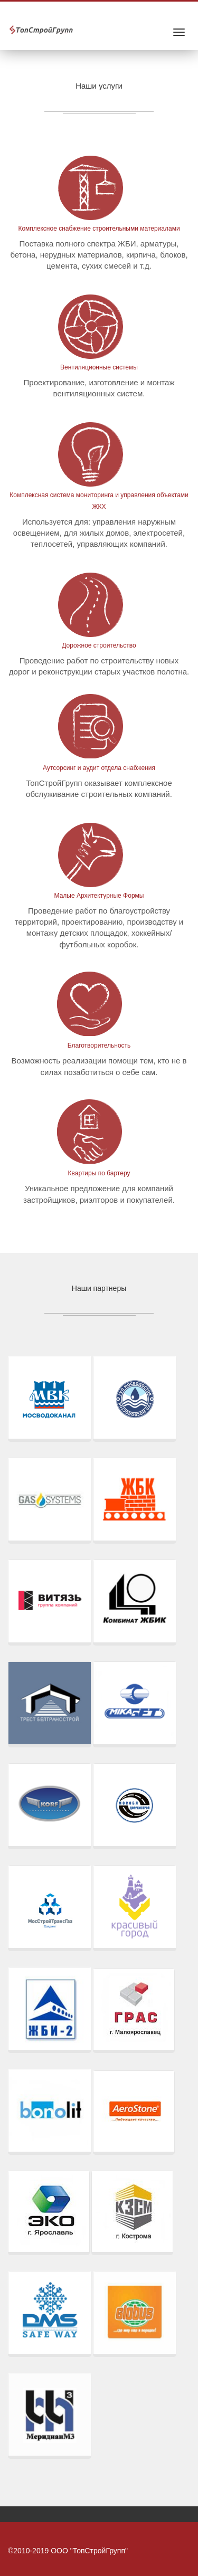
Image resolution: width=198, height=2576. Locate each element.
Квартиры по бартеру (99, 1173)
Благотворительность (99, 1045)
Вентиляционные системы (99, 367)
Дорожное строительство (99, 645)
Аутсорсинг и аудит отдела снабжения (99, 768)
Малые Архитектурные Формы (99, 895)
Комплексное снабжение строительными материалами (99, 228)
